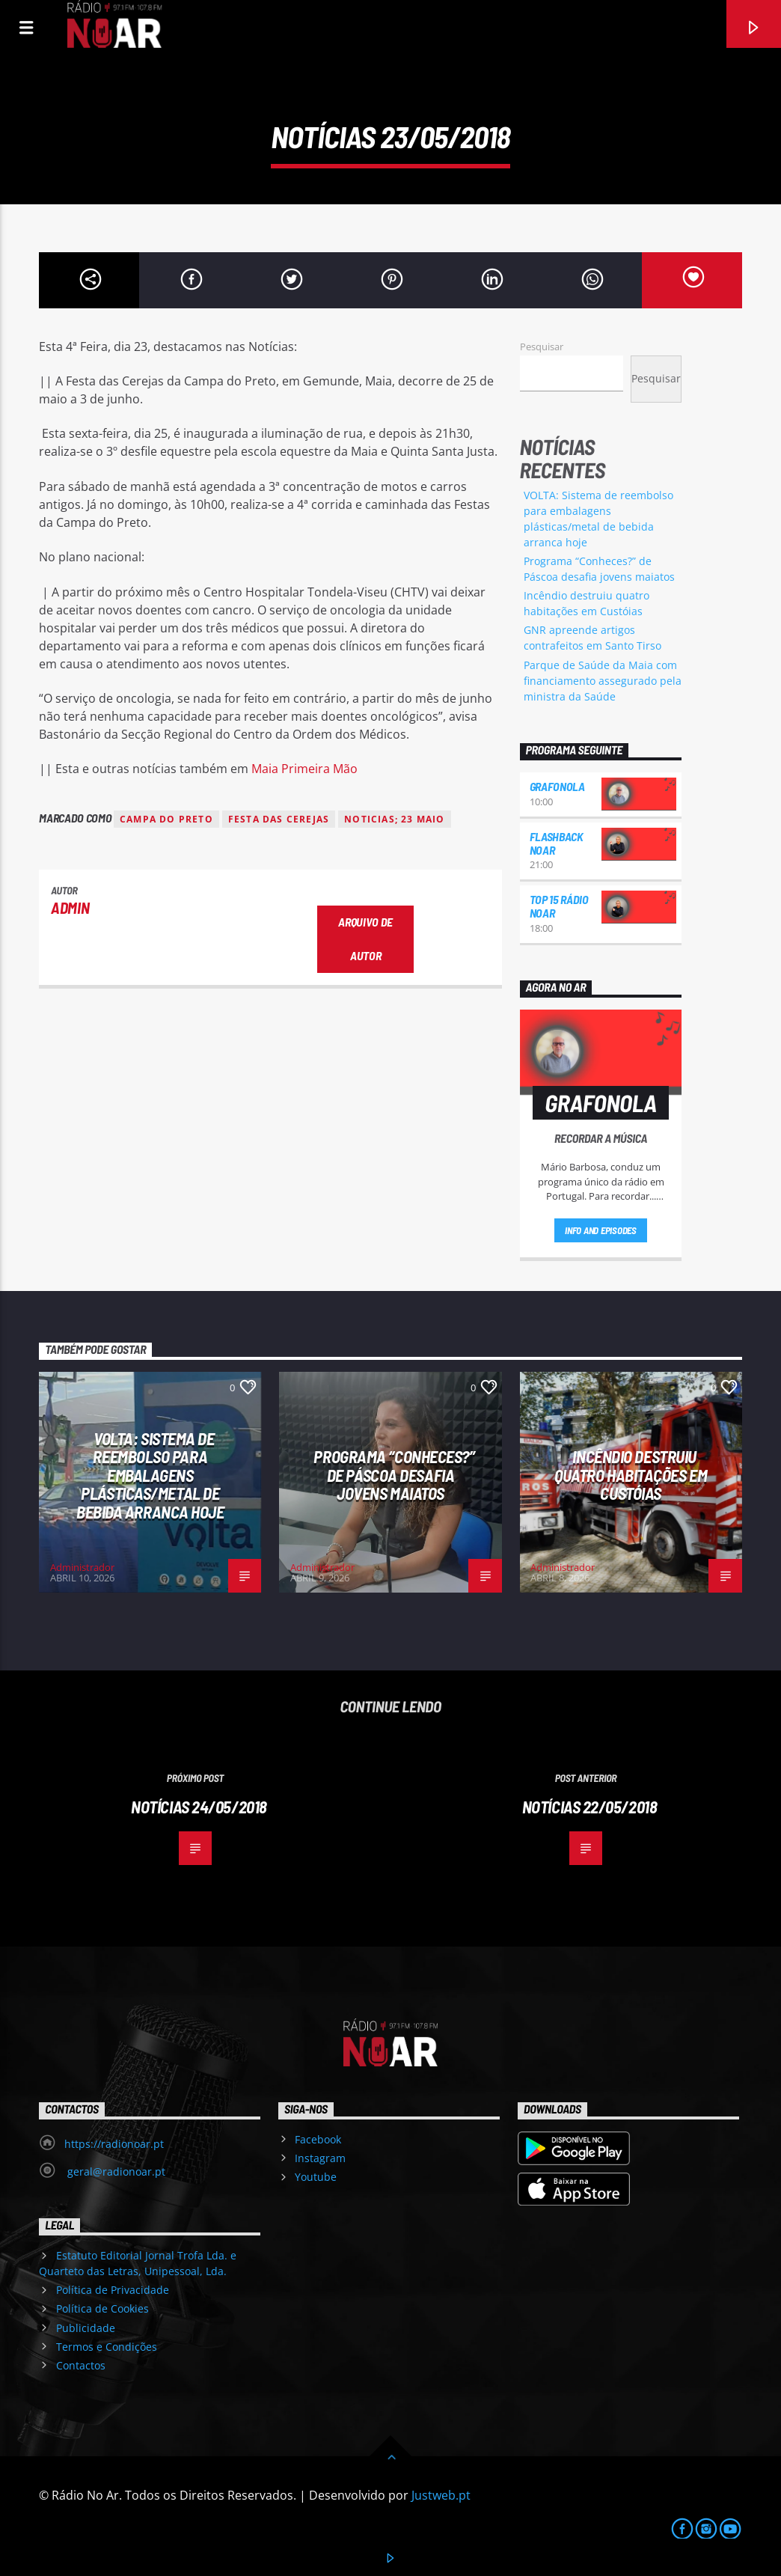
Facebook (318, 2139)
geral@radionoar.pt (114, 2171)
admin (70, 907)
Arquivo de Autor (365, 938)
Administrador (82, 1567)
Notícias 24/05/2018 (199, 1806)
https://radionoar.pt (114, 2144)
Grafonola (557, 786)
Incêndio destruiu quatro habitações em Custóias (630, 1475)
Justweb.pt (441, 2495)
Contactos (80, 2365)
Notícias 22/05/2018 (590, 1806)
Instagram (320, 2158)
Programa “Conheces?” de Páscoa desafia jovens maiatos (393, 1475)
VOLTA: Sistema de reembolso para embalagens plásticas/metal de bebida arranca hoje (150, 1475)
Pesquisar (541, 346)
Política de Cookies (102, 2308)
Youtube (316, 2177)
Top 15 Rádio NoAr (559, 906)
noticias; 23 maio (394, 819)
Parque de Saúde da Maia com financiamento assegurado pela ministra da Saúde (603, 680)
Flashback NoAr (557, 843)
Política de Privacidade (112, 2290)
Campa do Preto (166, 819)
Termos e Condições (106, 2347)
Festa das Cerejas (278, 819)
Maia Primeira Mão (304, 768)
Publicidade (85, 2328)
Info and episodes (601, 1230)
